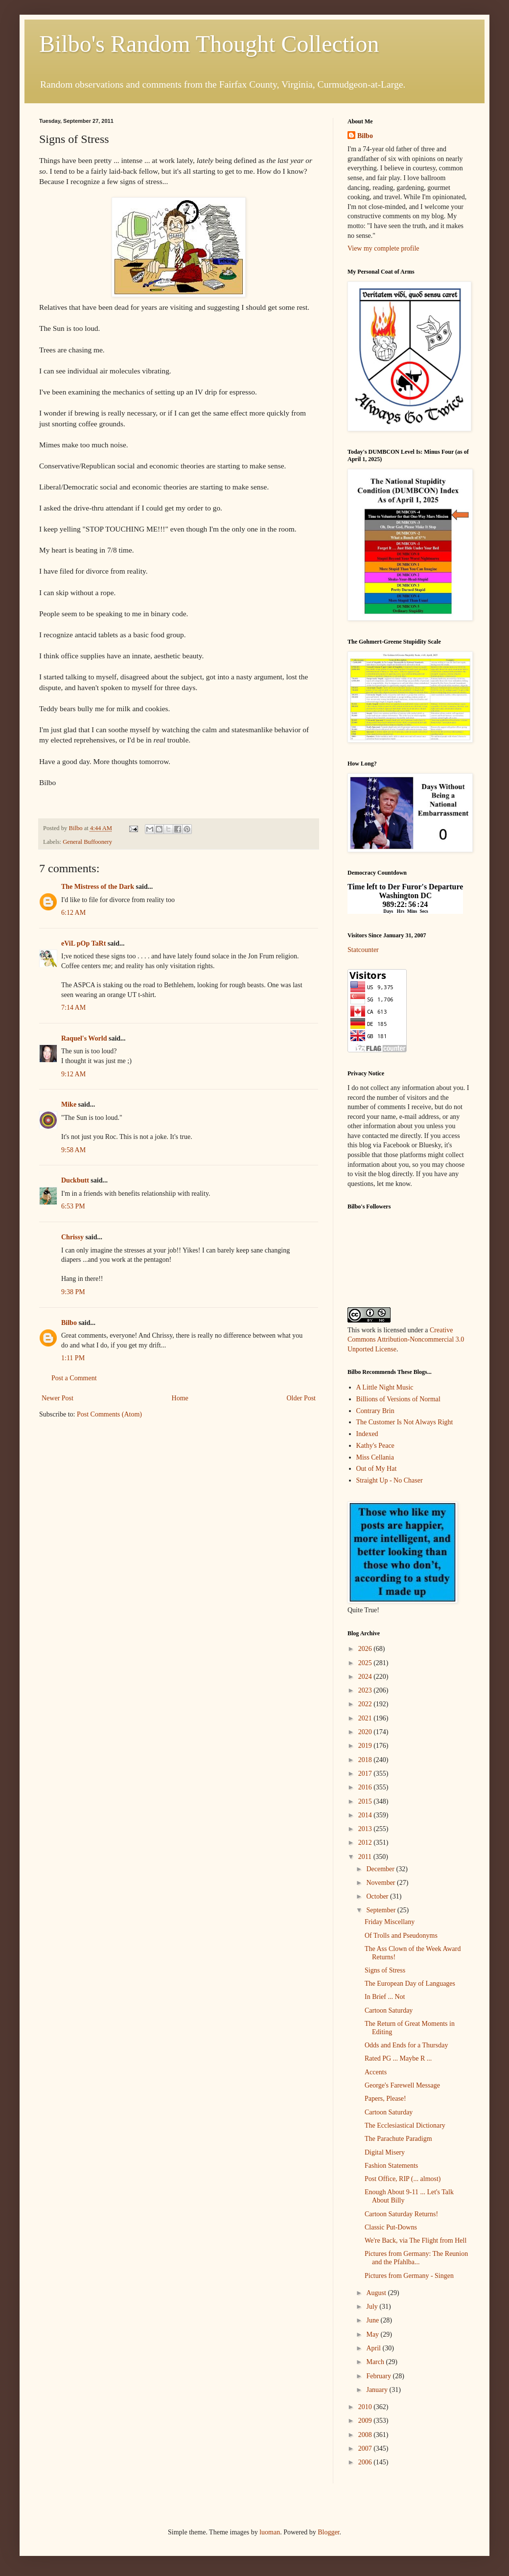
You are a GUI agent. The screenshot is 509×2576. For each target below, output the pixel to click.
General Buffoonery (87, 841)
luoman (269, 2532)
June (373, 2320)
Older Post (301, 1398)
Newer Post (57, 1398)
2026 (366, 1648)
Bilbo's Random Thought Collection (209, 44)
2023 (366, 1690)
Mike (68, 1104)
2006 (366, 2462)
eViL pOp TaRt (83, 943)
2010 (366, 2407)
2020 (366, 1732)
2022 (366, 1704)
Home (180, 1398)
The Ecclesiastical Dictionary (405, 2125)
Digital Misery (385, 2152)
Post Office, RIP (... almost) (403, 2178)
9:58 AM (73, 1150)
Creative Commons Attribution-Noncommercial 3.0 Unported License (405, 1339)
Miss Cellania (375, 1457)
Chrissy (72, 1237)
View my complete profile (383, 248)
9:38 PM (73, 1292)
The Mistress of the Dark (97, 886)
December (381, 1869)
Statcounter (363, 949)
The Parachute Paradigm (398, 2138)
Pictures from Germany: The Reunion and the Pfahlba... (416, 2258)
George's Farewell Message (402, 2085)
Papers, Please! (385, 2098)
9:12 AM (73, 1074)
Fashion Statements (391, 2165)
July (372, 2306)
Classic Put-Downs (391, 2227)
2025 (366, 1663)
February (379, 2376)
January (377, 2389)
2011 (365, 1856)
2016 (366, 1787)
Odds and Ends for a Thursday (406, 2045)
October (378, 1896)
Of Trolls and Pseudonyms (401, 1935)
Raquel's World (84, 1038)
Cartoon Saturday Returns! (401, 2214)
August (377, 2293)
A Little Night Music (385, 1387)
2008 (366, 2434)
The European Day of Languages (410, 1983)
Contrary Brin (375, 1411)
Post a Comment (74, 1378)
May (373, 2334)
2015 (366, 1801)
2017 (366, 1773)
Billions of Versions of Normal (398, 1399)
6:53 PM (73, 1206)
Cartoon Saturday (389, 2010)
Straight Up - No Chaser (389, 1480)
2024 (366, 1676)
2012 (366, 1842)
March (376, 2362)
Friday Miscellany (390, 1922)
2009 (366, 2420)
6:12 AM (73, 912)
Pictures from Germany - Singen (409, 2275)
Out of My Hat (376, 1468)
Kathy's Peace (375, 1445)
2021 (366, 1718)
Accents (376, 2072)
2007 (366, 2448)
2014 (366, 1815)
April (374, 2348)
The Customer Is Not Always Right (404, 1422)
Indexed (367, 1434)
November (381, 1882)
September (381, 1910)
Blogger (328, 2532)
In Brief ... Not (385, 1996)
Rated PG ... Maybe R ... (398, 2058)
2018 (366, 1760)
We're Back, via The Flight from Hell (415, 2240)
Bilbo (69, 1322)
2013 (366, 1829)
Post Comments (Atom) (109, 1414)
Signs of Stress (385, 1970)
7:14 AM (73, 1007)
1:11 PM (73, 1358)
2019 (366, 1745)
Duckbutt (75, 1180)
